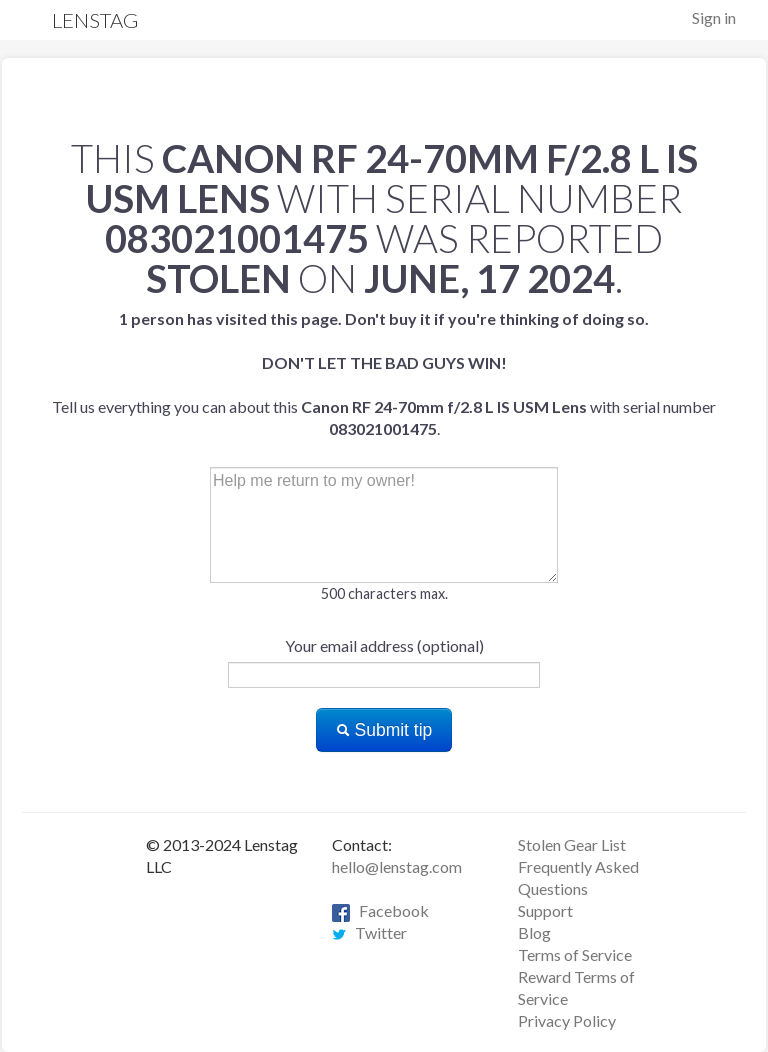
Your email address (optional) (384, 645)
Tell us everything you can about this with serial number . (384, 373)
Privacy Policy (567, 1020)
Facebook (380, 910)
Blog (534, 932)
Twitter (369, 932)
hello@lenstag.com (397, 866)
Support (545, 910)
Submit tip (384, 730)
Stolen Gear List (572, 844)
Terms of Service (575, 954)
